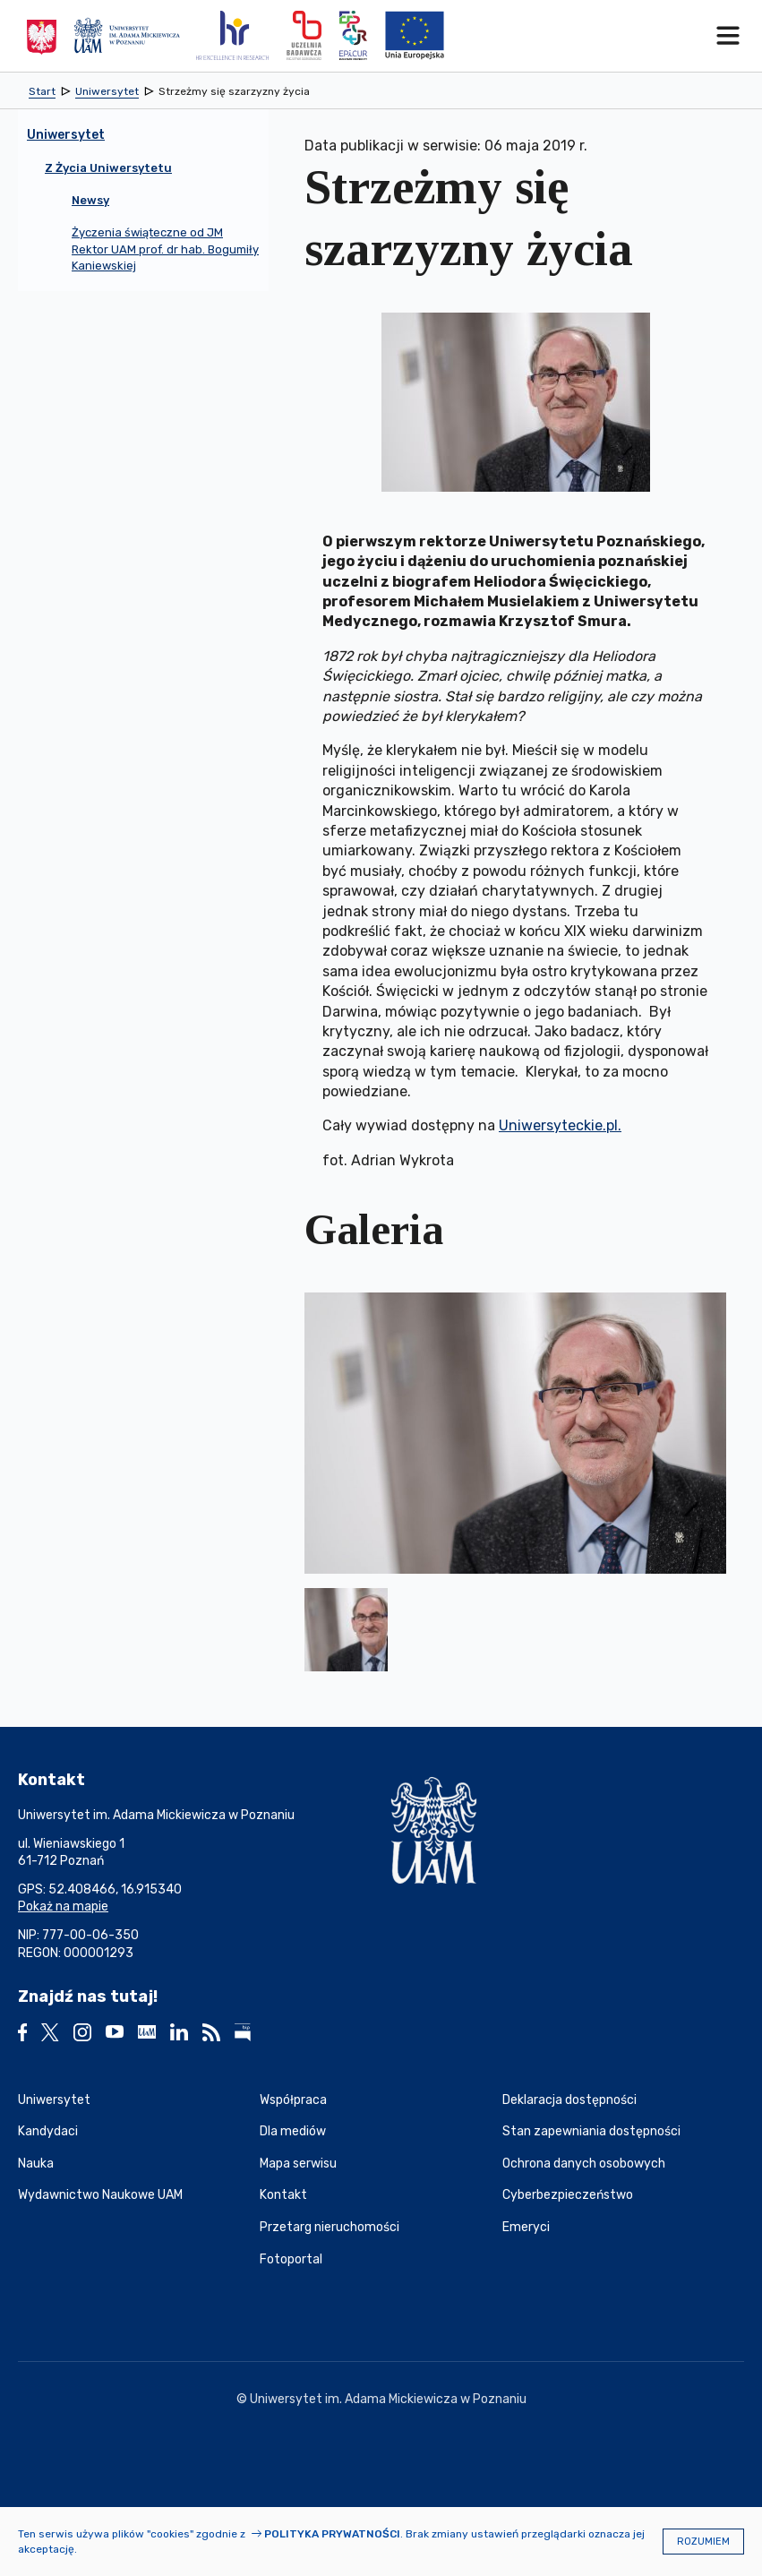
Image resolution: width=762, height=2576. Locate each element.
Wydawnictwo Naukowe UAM (100, 2194)
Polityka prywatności (332, 2534)
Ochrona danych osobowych (583, 2163)
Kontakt (283, 2194)
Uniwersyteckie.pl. (560, 1125)
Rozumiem (703, 2541)
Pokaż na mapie (63, 1906)
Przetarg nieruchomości (329, 2227)
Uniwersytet (54, 2100)
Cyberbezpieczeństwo (567, 2194)
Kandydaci (48, 2131)
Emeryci (526, 2227)
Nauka (36, 2163)
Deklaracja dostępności (569, 2100)
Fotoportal (291, 2259)
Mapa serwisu (298, 2163)
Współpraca (293, 2100)
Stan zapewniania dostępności (591, 2131)
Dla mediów (293, 2131)
